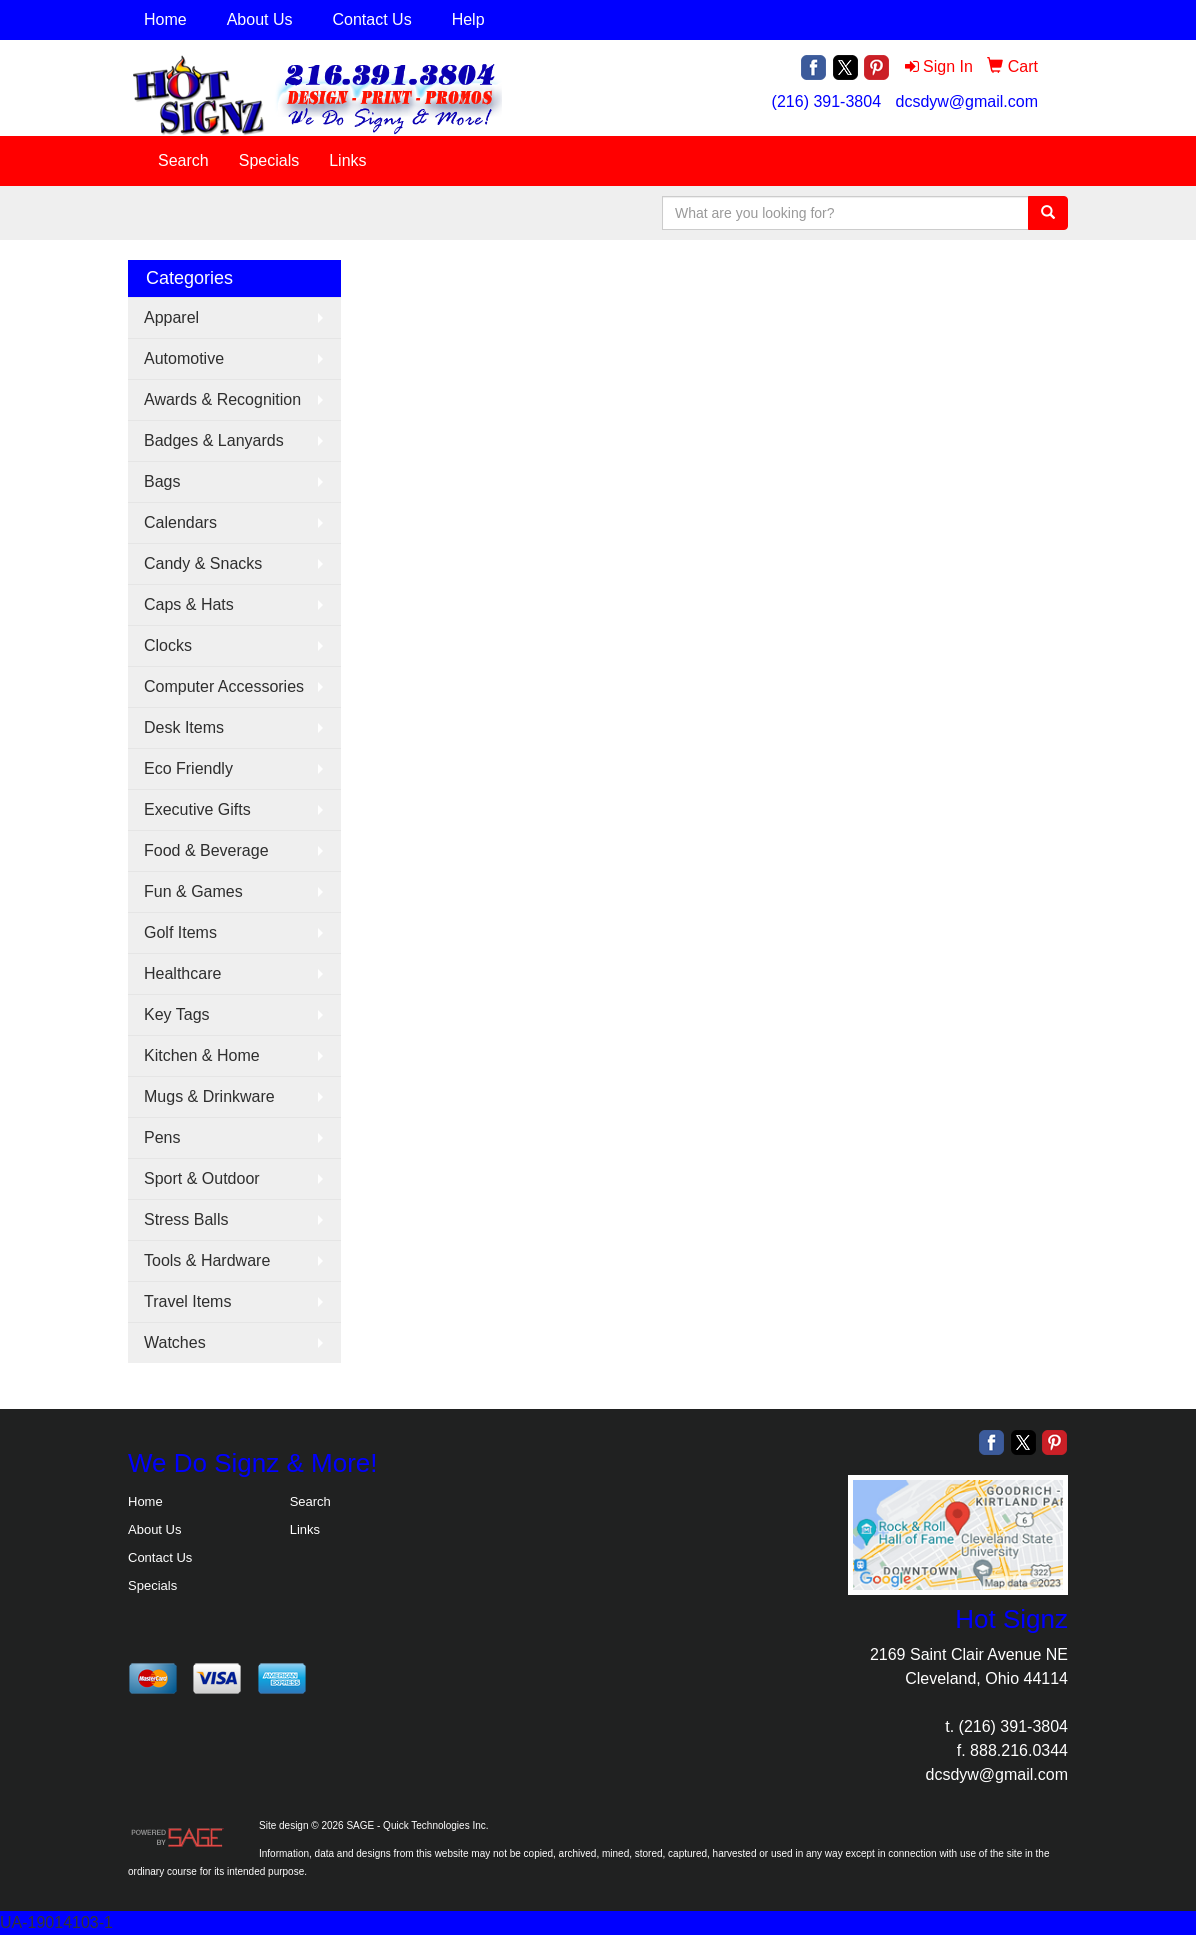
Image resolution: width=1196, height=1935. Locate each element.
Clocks (168, 645)
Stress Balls (186, 1219)
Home (165, 19)
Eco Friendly (188, 768)
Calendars (180, 522)
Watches (175, 1342)
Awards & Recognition (222, 399)
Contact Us (372, 19)
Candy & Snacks (203, 563)
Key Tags (177, 1014)
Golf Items (180, 932)
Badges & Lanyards (214, 440)
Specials (269, 160)
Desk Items (184, 727)
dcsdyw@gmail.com (966, 101)
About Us (260, 19)
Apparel (171, 317)
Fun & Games (193, 891)
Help (468, 19)
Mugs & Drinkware (209, 1096)
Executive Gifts (197, 809)
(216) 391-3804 (826, 101)
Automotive (184, 358)
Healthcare (182, 973)
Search (183, 160)
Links (347, 160)
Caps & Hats (189, 604)
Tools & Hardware (207, 1260)
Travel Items (187, 1301)
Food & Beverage (206, 850)
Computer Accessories (224, 686)
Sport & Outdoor (202, 1178)
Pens (162, 1137)
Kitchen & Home (202, 1055)
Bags (162, 481)
